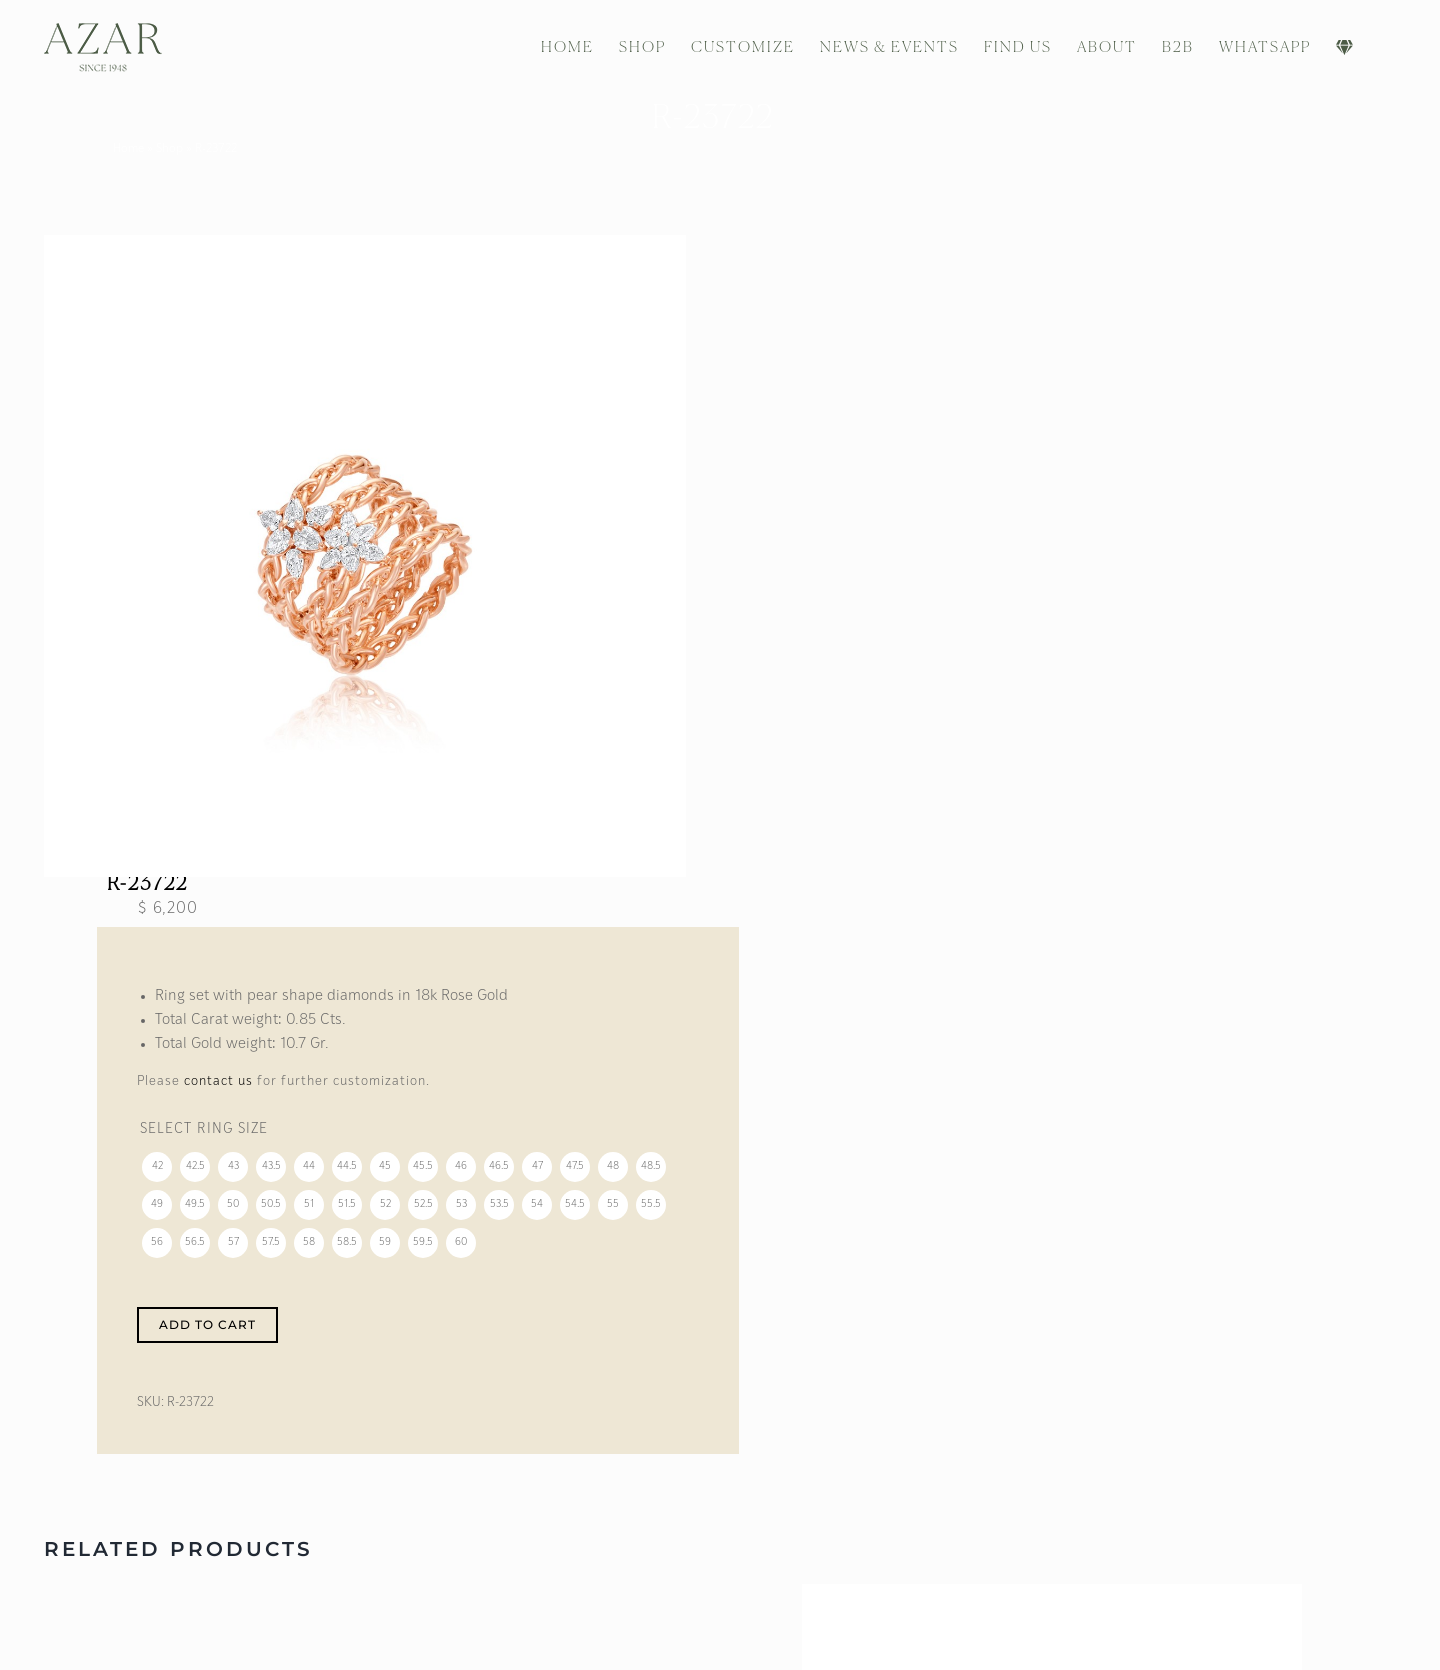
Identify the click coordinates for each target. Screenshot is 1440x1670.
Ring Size (233, 1137)
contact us (219, 1088)
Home (135, 149)
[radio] (158, 1175)
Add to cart (208, 1331)
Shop (176, 149)
